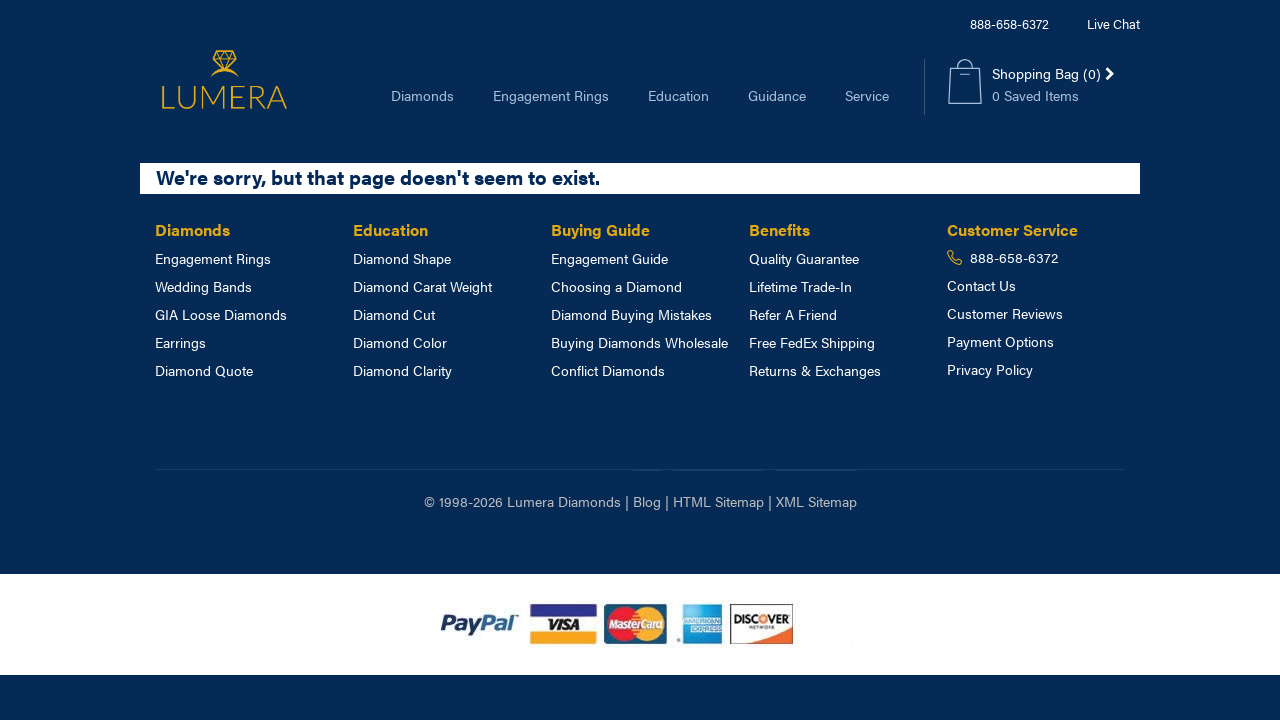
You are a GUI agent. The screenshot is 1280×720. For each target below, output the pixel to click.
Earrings (180, 342)
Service (867, 95)
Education (678, 95)
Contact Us (981, 285)
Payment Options (1000, 341)
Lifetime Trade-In (800, 286)
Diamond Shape (402, 258)
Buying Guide (600, 229)
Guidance (777, 95)
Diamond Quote (204, 370)
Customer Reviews (1005, 313)
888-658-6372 (1009, 23)
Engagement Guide (609, 258)
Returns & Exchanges (815, 370)
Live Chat (1113, 23)
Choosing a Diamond (616, 286)
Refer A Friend (793, 314)
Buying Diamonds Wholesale (639, 342)
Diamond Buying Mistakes (631, 314)
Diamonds (422, 95)
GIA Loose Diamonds (221, 314)
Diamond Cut (394, 314)
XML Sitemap (816, 501)
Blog (647, 501)
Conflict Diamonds (608, 370)
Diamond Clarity (402, 370)
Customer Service (1012, 229)
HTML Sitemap (718, 501)
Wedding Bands (203, 286)
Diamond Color (400, 342)
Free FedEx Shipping (812, 342)
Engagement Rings (551, 95)
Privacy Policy (990, 369)
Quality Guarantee (804, 258)
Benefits (779, 229)
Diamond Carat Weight (422, 286)
